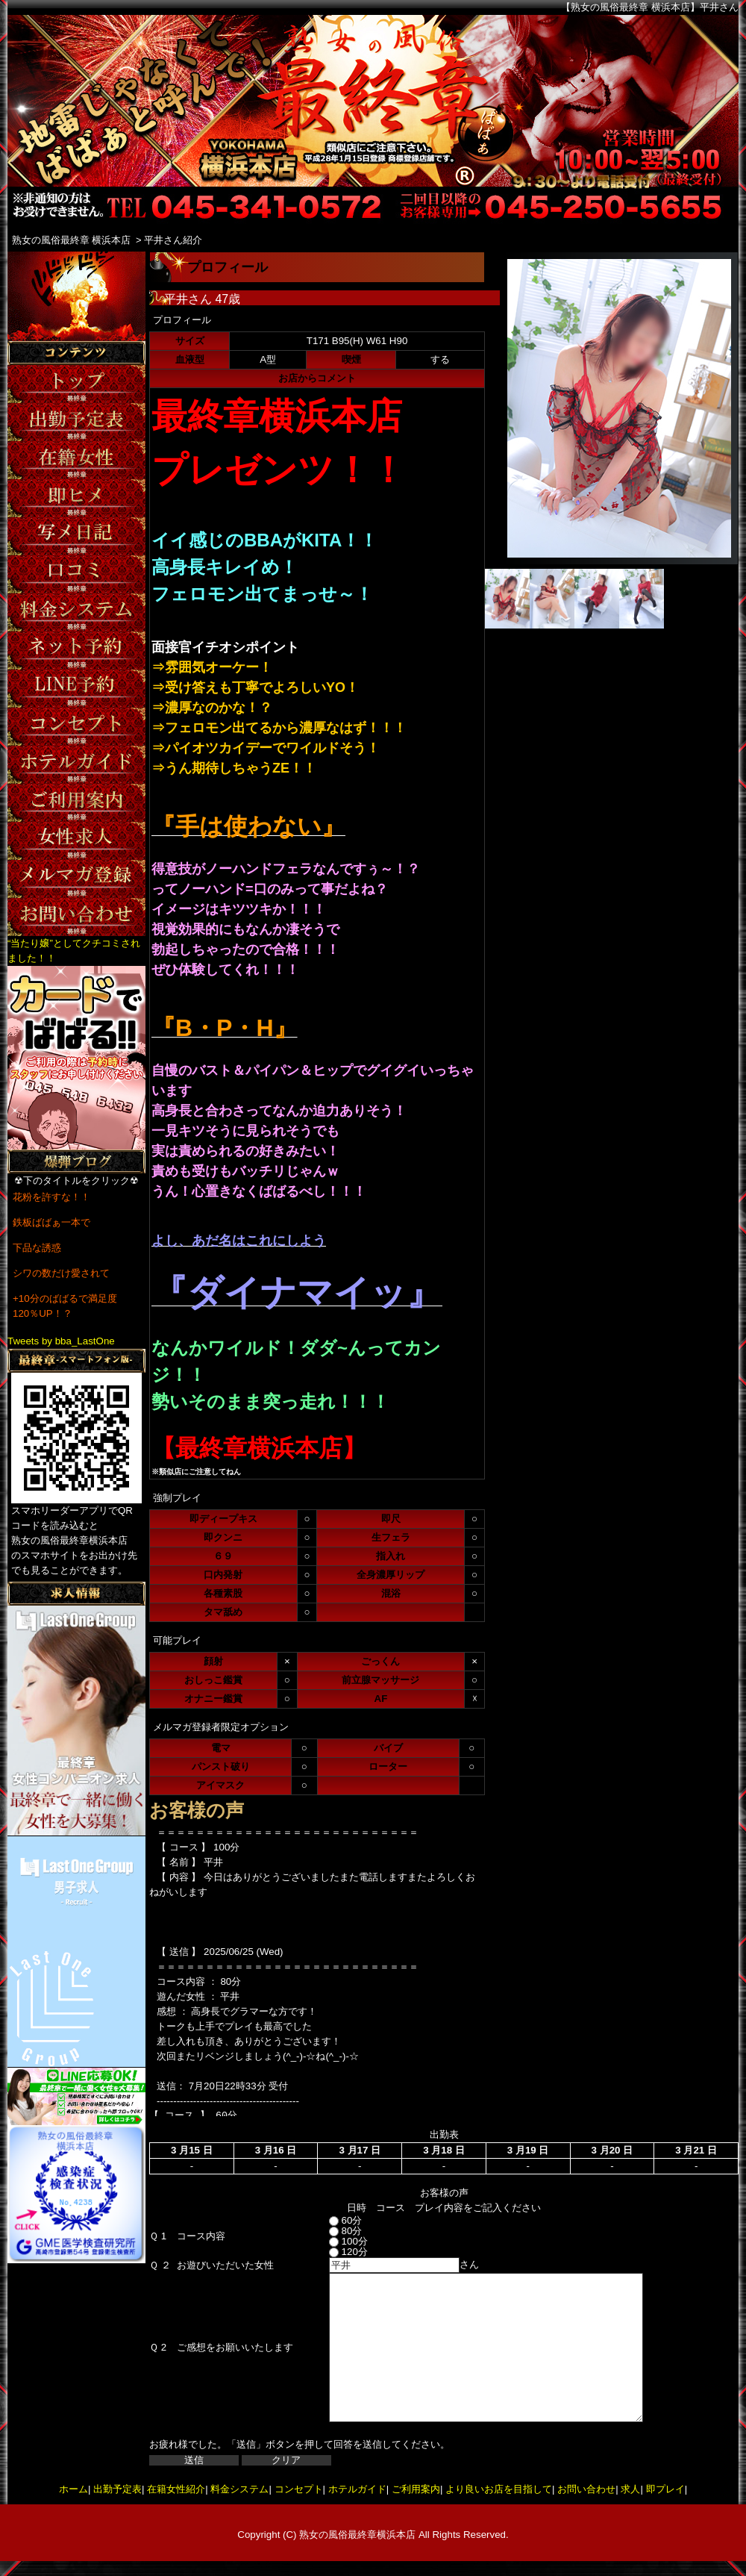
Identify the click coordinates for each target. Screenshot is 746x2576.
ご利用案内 (416, 2489)
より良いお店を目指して (498, 2489)
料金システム (239, 2489)
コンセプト (299, 2489)
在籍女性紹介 (176, 2489)
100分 (335, 2241)
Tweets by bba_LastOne (61, 1341)
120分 (335, 2251)
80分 (332, 2230)
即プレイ (665, 2489)
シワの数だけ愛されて (61, 1273)
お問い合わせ (586, 2489)
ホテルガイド (357, 2489)
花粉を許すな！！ (51, 1197)
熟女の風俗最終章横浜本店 (357, 2534)
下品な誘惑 (37, 1247)
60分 (332, 2220)
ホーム (73, 2489)
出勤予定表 (117, 2489)
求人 (630, 2489)
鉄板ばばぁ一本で (51, 1222)
